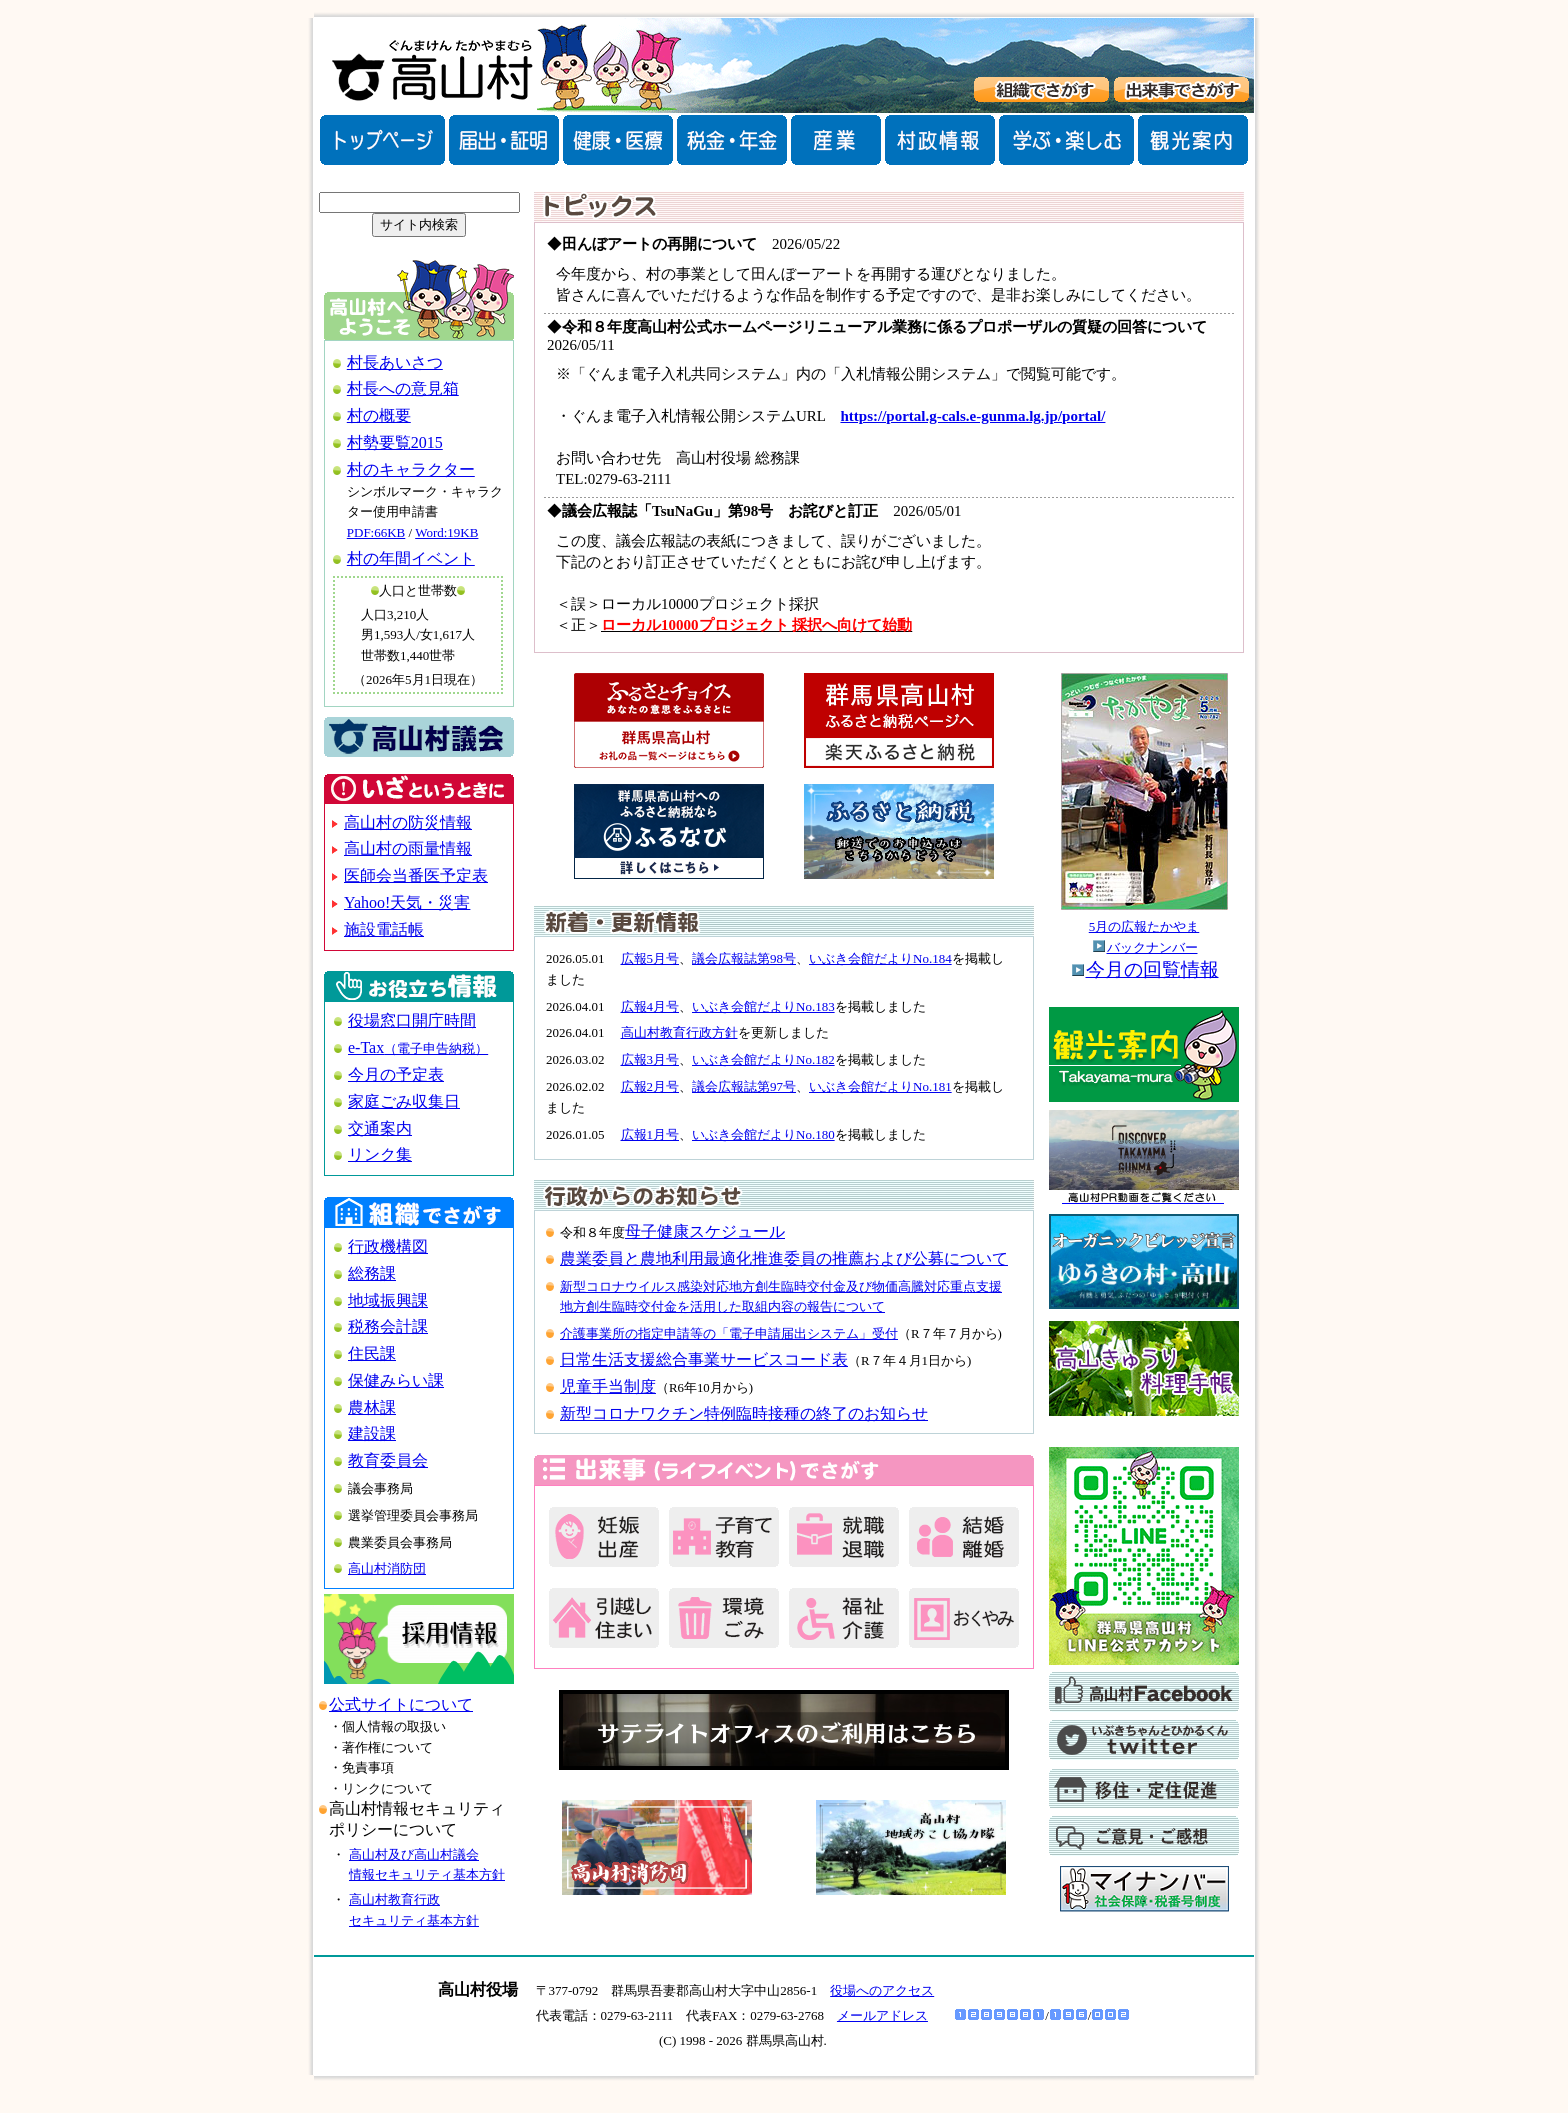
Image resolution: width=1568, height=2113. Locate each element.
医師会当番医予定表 (416, 875)
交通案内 (380, 1128)
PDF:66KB (376, 532)
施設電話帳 (384, 929)
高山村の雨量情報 (408, 848)
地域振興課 (388, 1300)
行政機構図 (388, 1246)
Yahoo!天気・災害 (407, 902)
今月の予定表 (396, 1074)
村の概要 (379, 415)
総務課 (372, 1273)
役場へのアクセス (882, 1990)
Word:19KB (446, 532)
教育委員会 (388, 1460)
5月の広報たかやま (1144, 926)
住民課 (372, 1353)
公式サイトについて (401, 1704)
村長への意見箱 (403, 388)
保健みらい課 (396, 1380)
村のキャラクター (411, 469)
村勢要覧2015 (395, 442)
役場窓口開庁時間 (412, 1020)
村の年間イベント (411, 558)
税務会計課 (388, 1326)
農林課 (372, 1407)
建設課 (372, 1433)
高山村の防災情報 (408, 822)
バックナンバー (1152, 947)
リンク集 (380, 1154)
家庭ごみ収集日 (404, 1101)
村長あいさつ (395, 362)
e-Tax (418, 1047)
